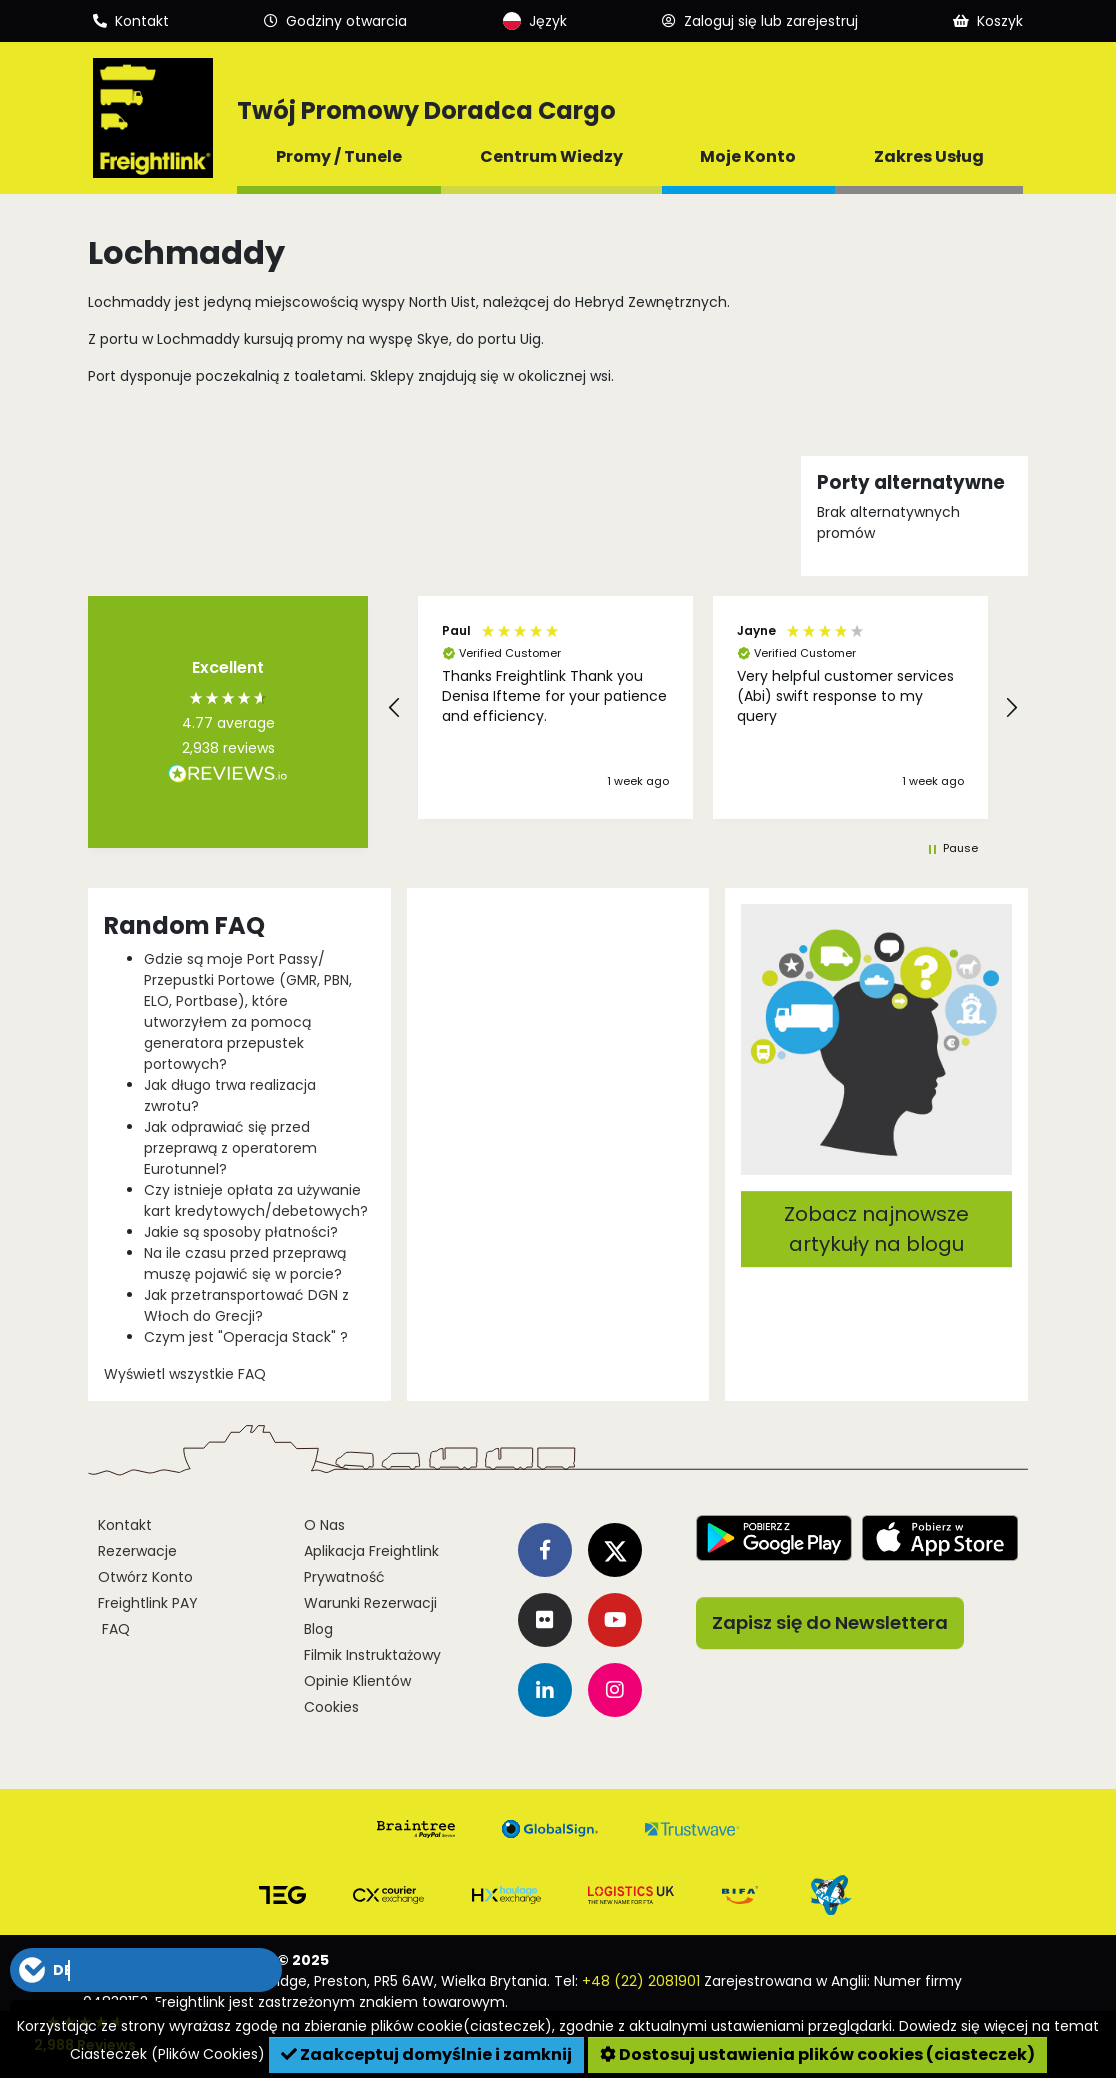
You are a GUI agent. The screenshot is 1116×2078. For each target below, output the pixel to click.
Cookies (331, 1707)
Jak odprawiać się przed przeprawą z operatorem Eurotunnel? (230, 1148)
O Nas (324, 1525)
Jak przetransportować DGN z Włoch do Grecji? (246, 1305)
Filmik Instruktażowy (372, 1655)
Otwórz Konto (145, 1577)
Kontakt (125, 1525)
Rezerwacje (137, 1551)
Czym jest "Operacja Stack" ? (246, 1337)
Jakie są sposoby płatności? (241, 1232)
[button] (395, 708)
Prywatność (344, 1577)
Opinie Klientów (357, 1681)
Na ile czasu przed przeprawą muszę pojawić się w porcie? (245, 1263)
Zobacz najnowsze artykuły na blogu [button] (876, 1229)
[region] (703, 707)
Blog (318, 1629)
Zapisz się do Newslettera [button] (830, 1622)
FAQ (114, 1629)
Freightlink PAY (148, 1603)
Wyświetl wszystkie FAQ (185, 1374)
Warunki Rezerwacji (370, 1603)
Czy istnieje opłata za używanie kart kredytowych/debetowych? (256, 1200)
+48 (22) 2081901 (641, 1981)
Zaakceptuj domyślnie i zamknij (426, 2054)
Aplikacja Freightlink (371, 1551)
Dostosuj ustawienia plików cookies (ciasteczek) (817, 2054)
